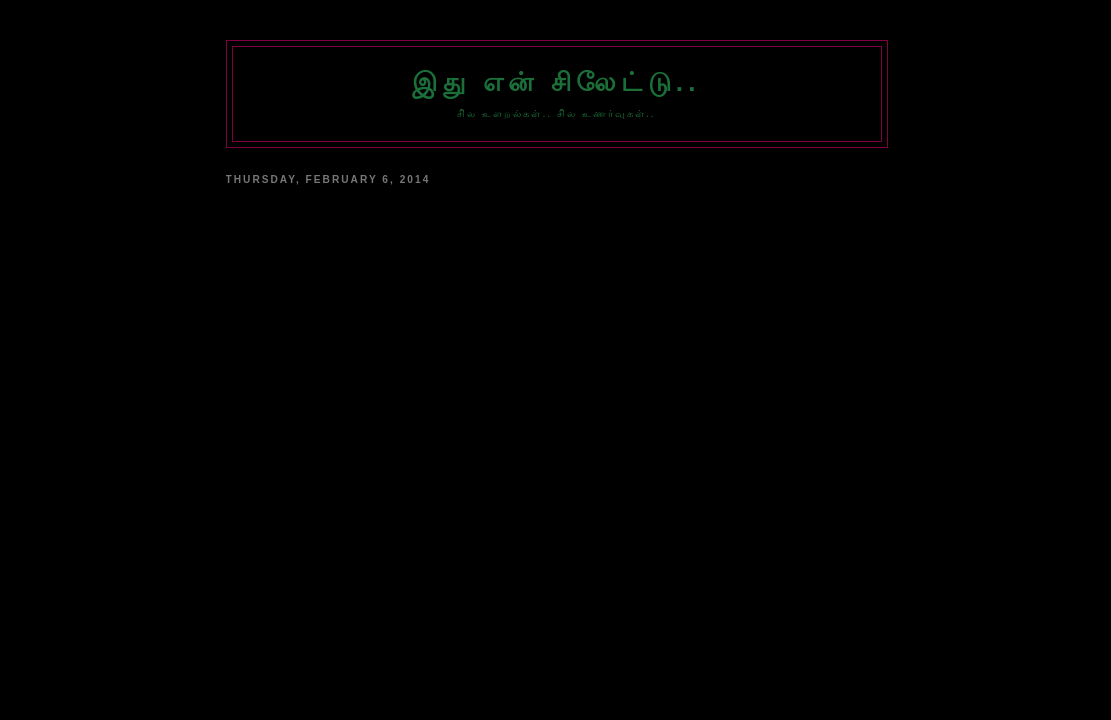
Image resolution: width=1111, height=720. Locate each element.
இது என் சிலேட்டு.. (556, 82)
